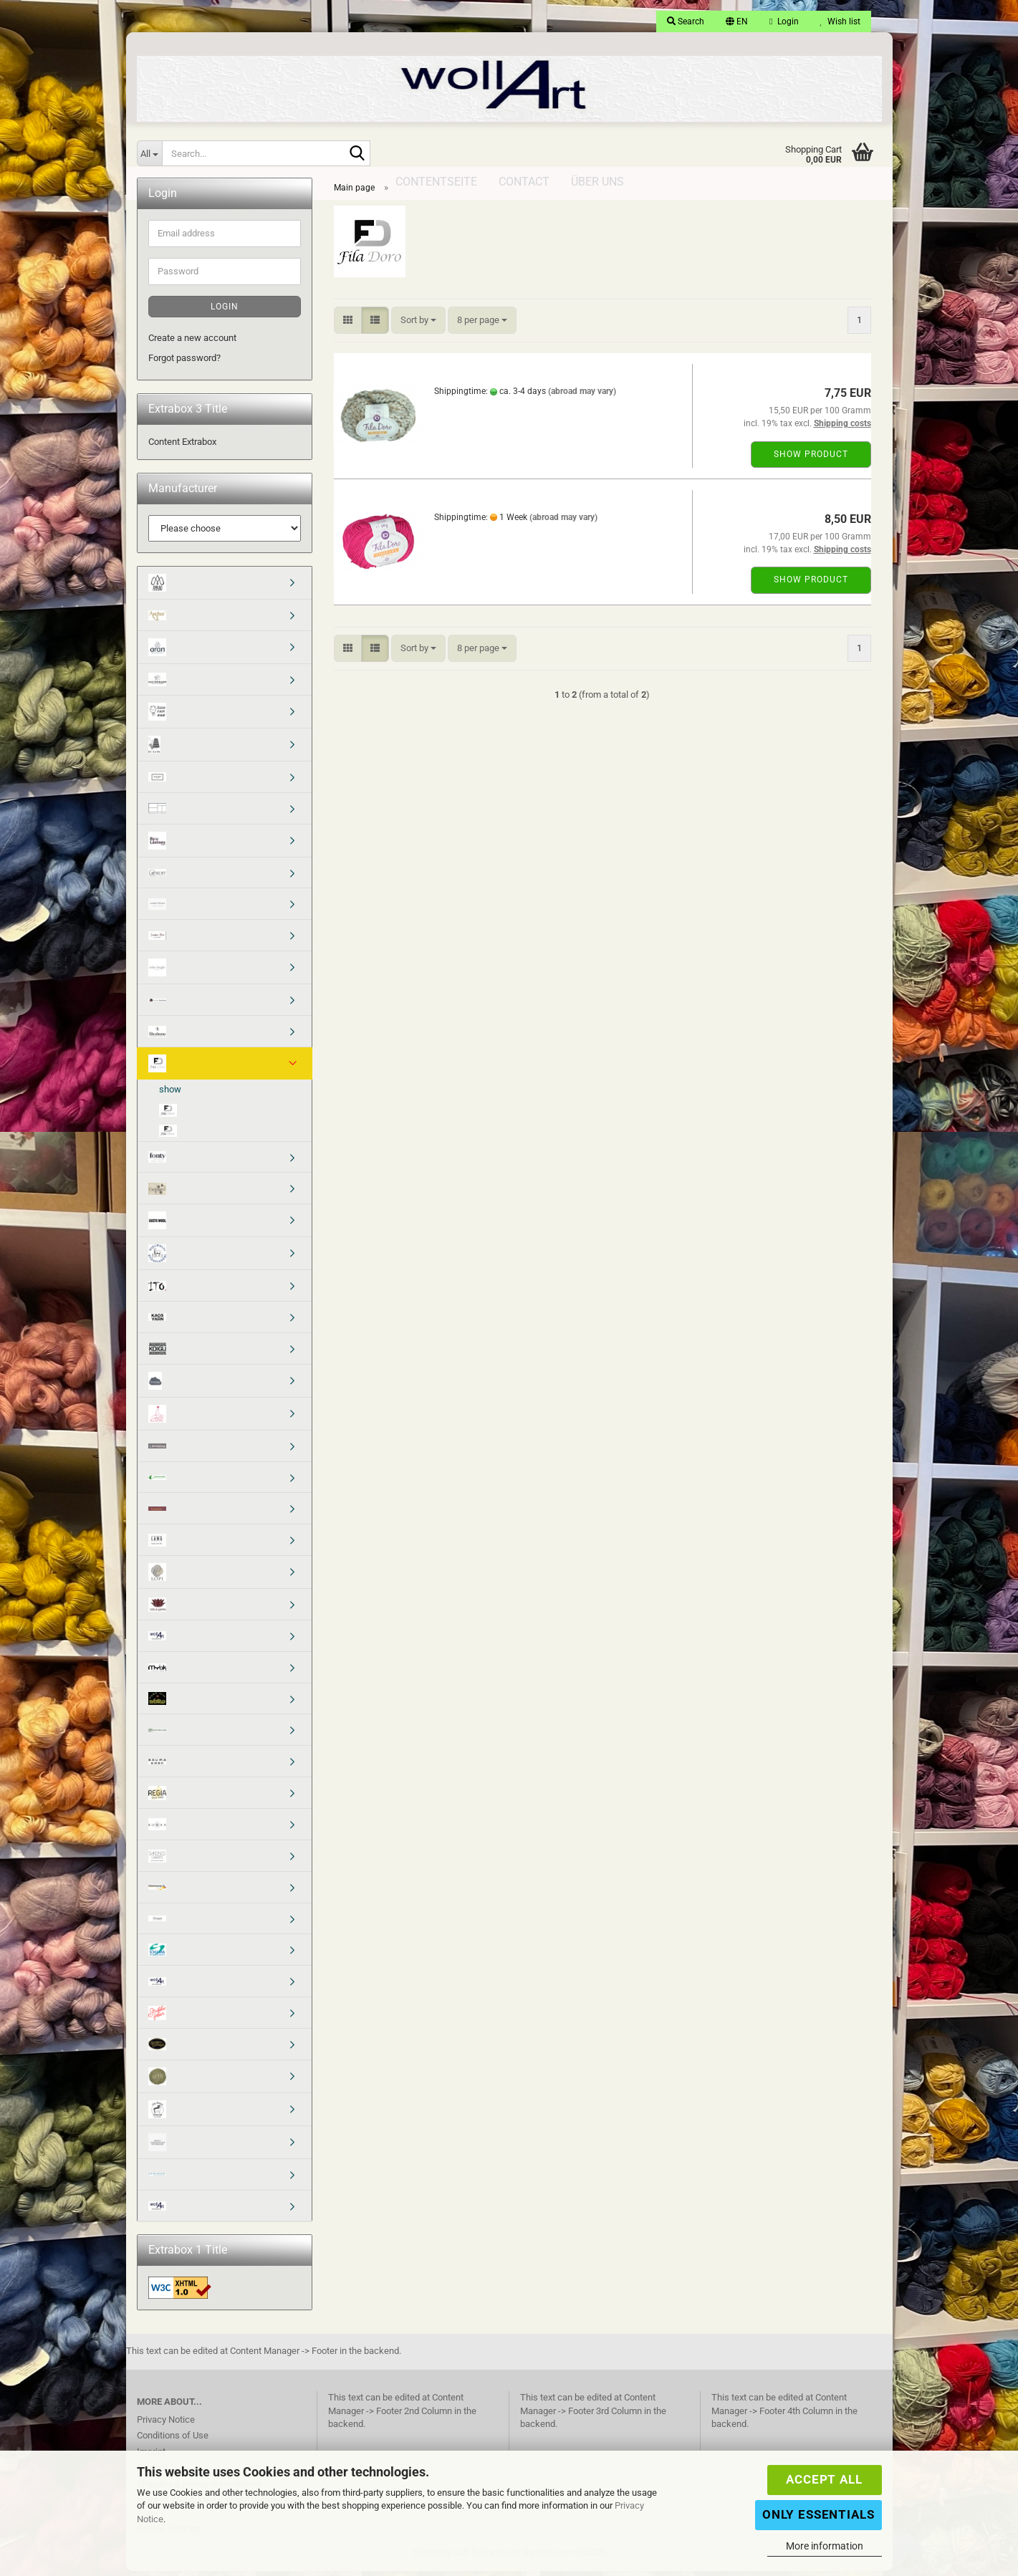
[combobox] (418, 326)
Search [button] (685, 21)
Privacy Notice (166, 2424)
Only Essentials (818, 2514)
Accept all (824, 2479)
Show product (811, 459)
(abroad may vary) (582, 396)
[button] (737, 21)
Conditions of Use (172, 2440)
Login (225, 312)
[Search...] (150, 153)
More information (824, 2546)
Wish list (840, 21)
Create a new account (192, 342)
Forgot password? (184, 362)
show (170, 1094)
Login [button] (783, 21)
